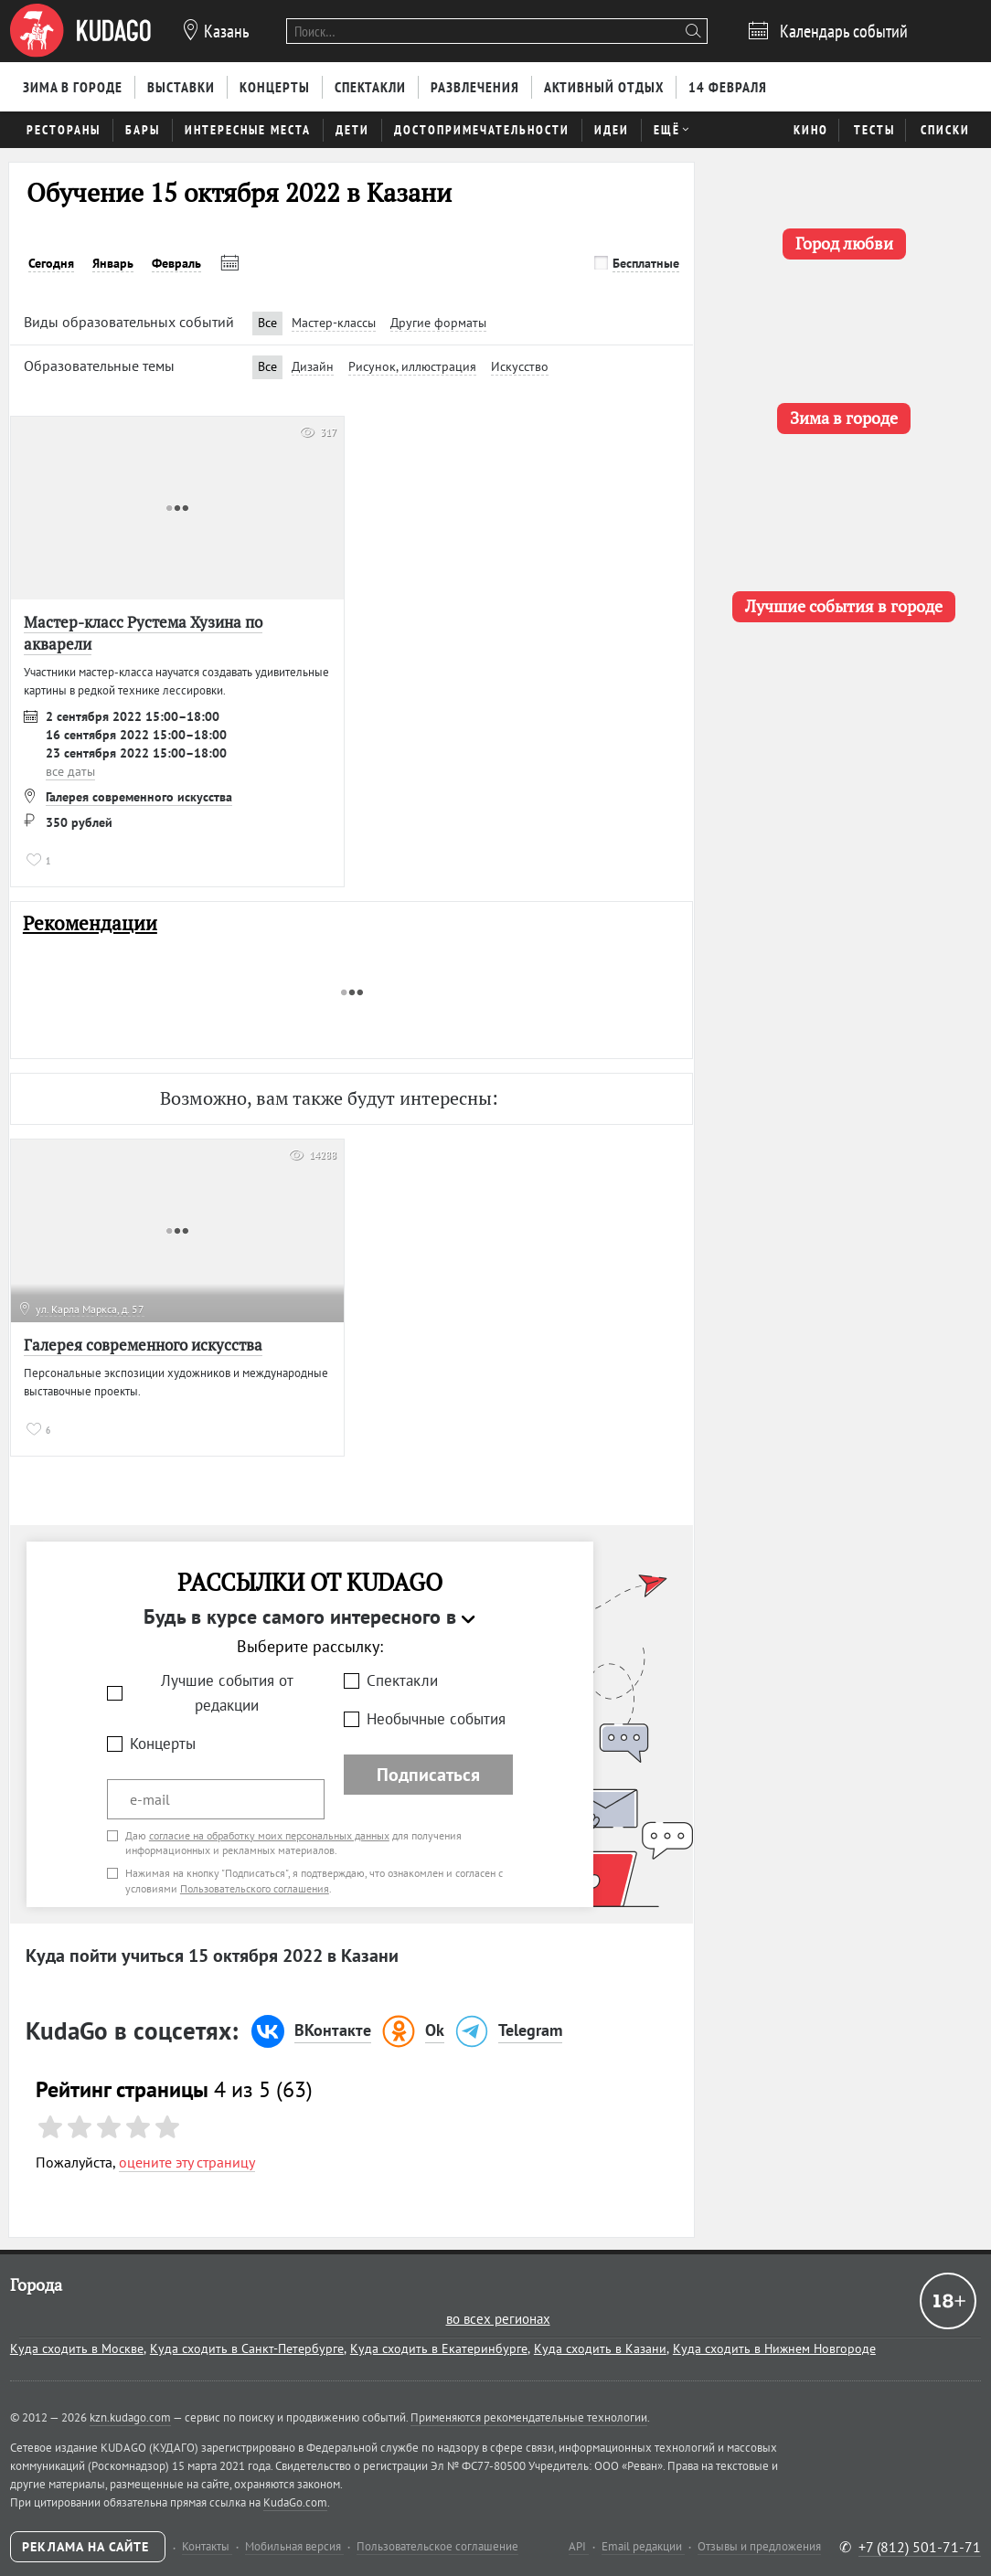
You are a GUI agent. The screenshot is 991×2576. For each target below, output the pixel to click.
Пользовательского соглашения (254, 1888)
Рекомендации (90, 923)
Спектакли (402, 1680)
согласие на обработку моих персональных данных (269, 1835)
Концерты (163, 1743)
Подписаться (428, 1774)
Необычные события (436, 1719)
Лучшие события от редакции (227, 1692)
